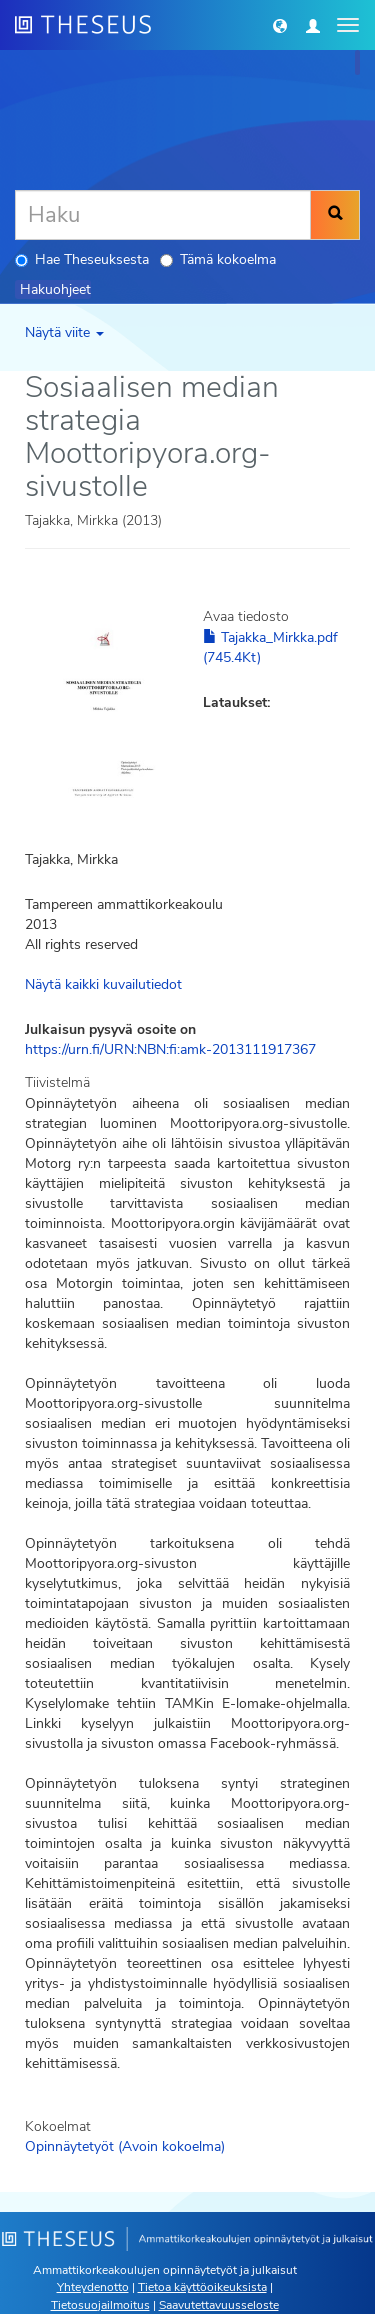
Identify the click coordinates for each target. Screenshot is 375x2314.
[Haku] (163, 215)
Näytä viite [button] (64, 332)
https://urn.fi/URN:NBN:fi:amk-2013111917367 (170, 1049)
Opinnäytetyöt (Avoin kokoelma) (125, 2146)
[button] (280, 25)
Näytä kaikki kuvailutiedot (103, 984)
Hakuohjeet (55, 289)
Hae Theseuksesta (82, 259)
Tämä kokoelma (218, 259)
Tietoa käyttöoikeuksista (202, 2287)
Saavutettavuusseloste (219, 2305)
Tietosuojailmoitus (100, 2305)
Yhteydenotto (93, 2287)
